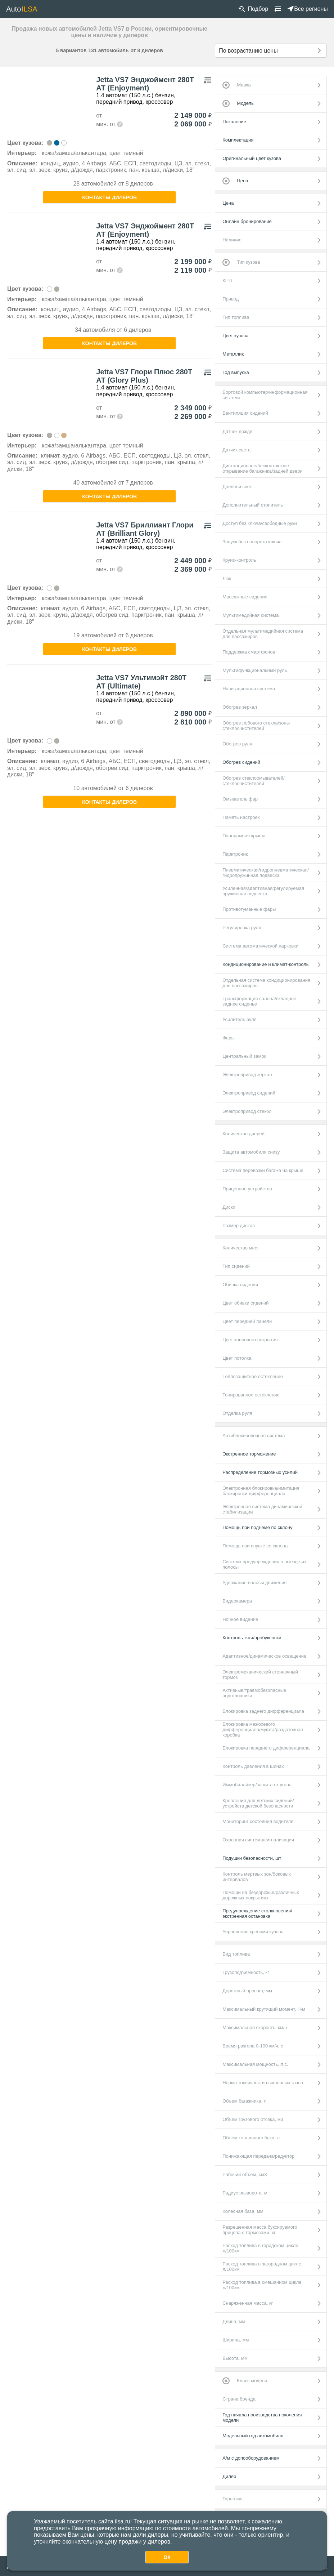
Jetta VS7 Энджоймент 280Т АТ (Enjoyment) (145, 84)
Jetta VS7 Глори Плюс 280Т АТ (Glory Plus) (144, 376)
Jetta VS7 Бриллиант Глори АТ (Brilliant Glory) (144, 529)
